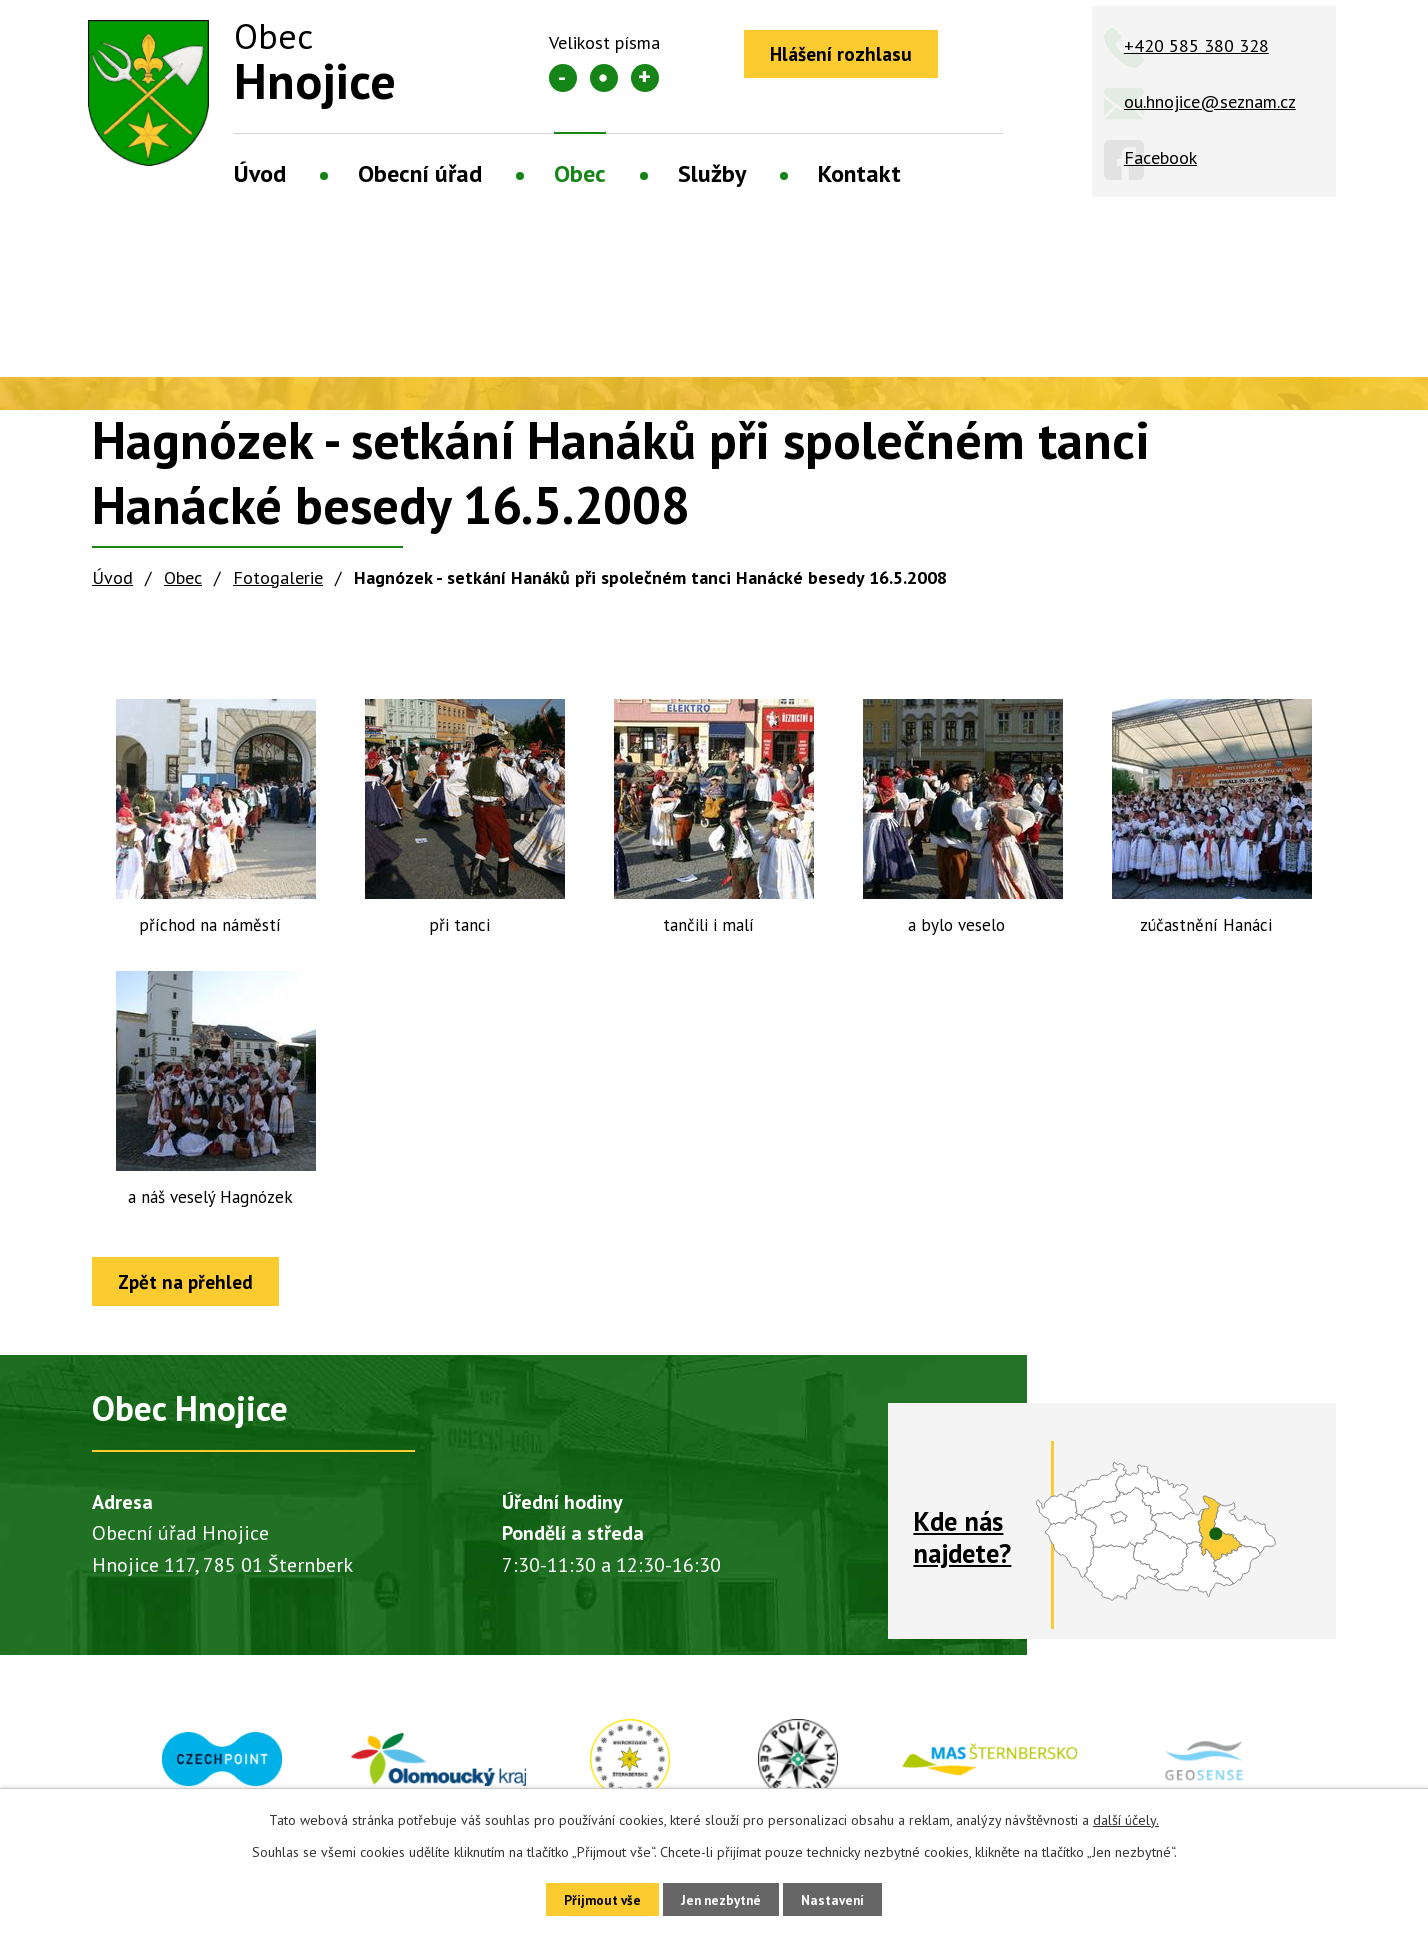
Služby (712, 173)
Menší (563, 78)
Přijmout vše (591, 1898)
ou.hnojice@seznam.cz (1210, 101)
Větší (645, 78)
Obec (580, 173)
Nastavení (843, 1898)
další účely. (1126, 1817)
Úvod (260, 173)
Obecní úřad (420, 173)
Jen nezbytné (721, 1898)
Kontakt (859, 173)
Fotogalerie (278, 577)
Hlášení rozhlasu (847, 55)
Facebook (1160, 157)
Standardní (604, 78)
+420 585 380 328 (1196, 45)
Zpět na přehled (192, 1283)
